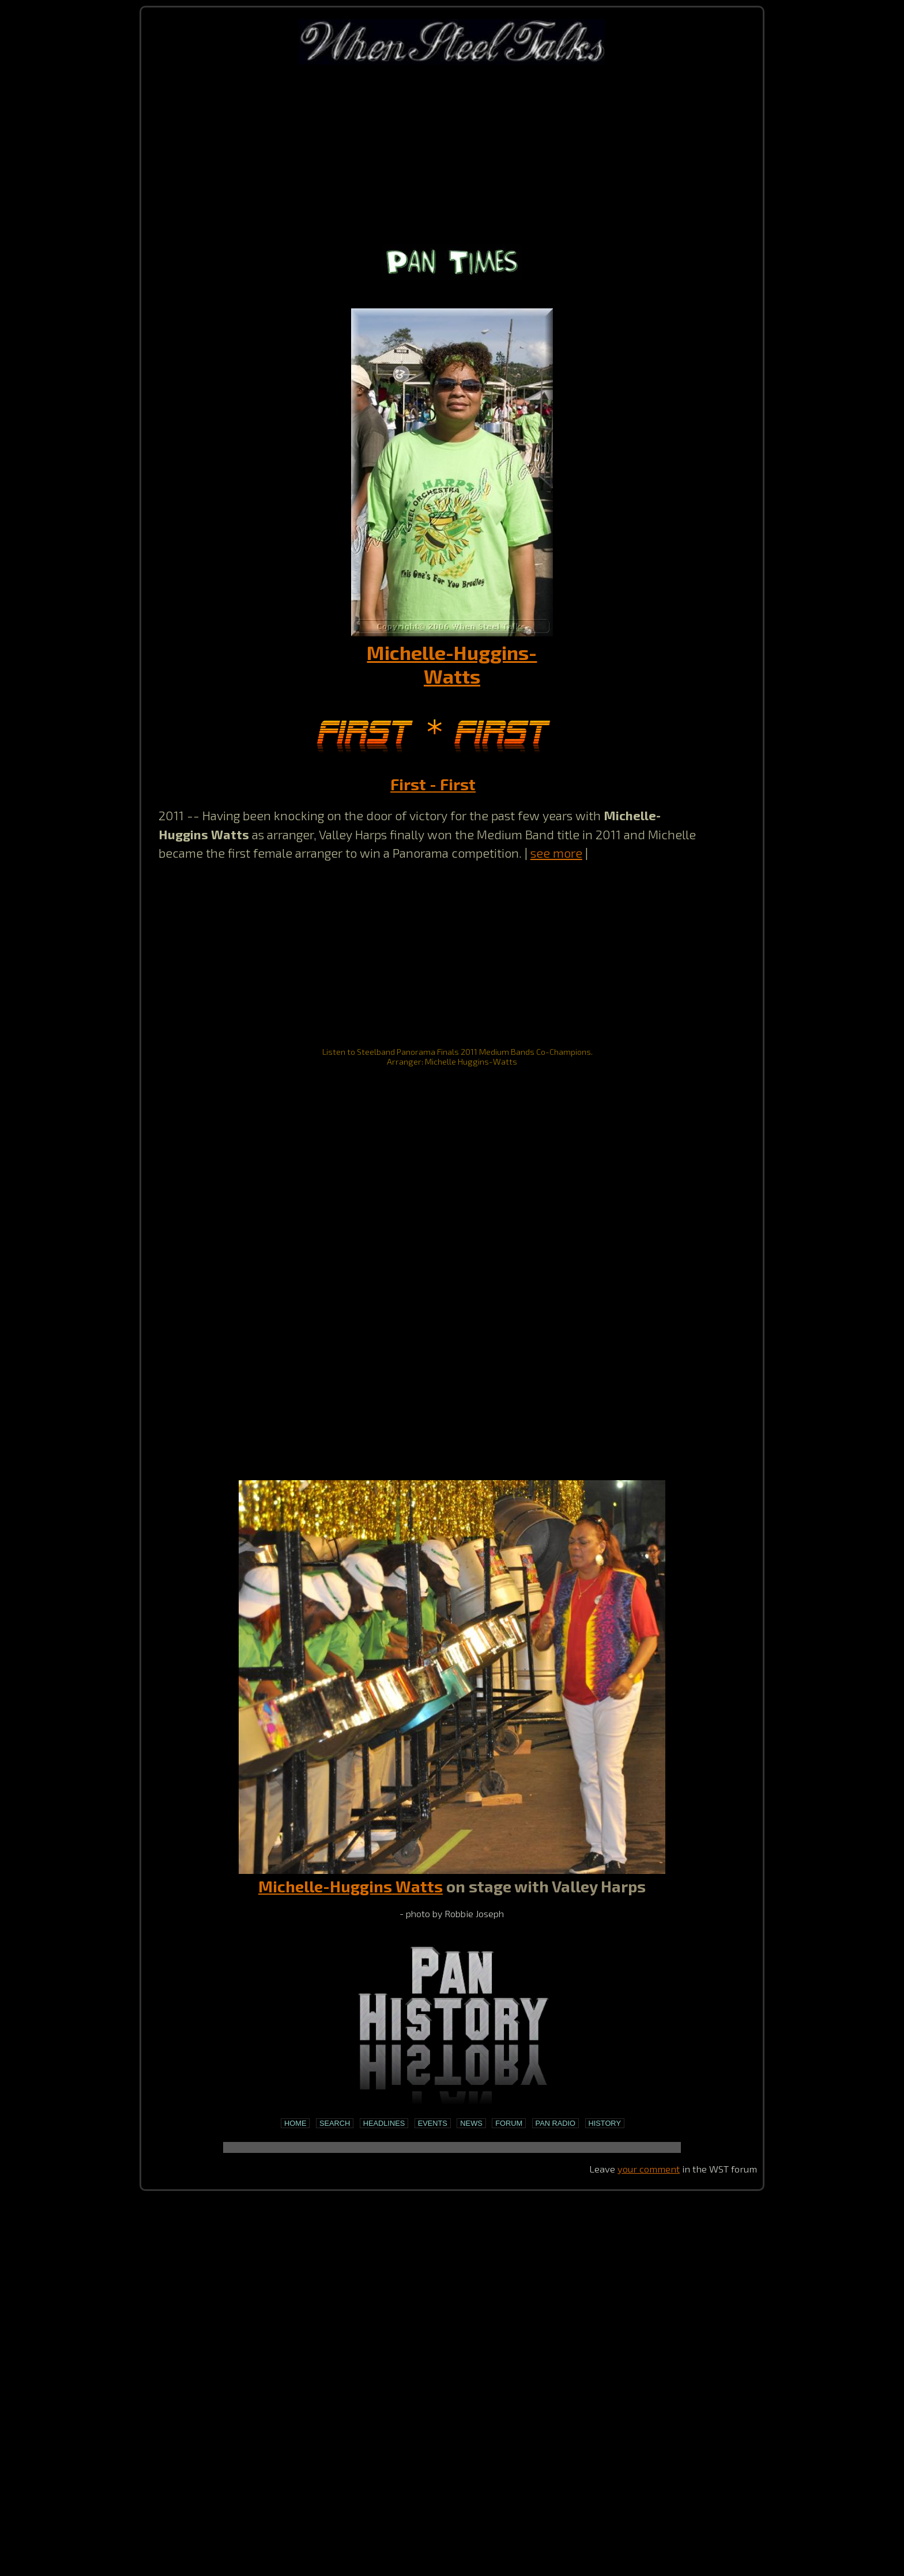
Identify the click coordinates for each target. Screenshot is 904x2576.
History (605, 2123)
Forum (508, 2123)
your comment (648, 2168)
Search (334, 2123)
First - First (433, 784)
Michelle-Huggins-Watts (452, 664)
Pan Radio (555, 2123)
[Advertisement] (452, 152)
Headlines (384, 2123)
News (471, 2123)
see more (556, 852)
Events (432, 2123)
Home (295, 2123)
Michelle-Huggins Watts (350, 1886)
